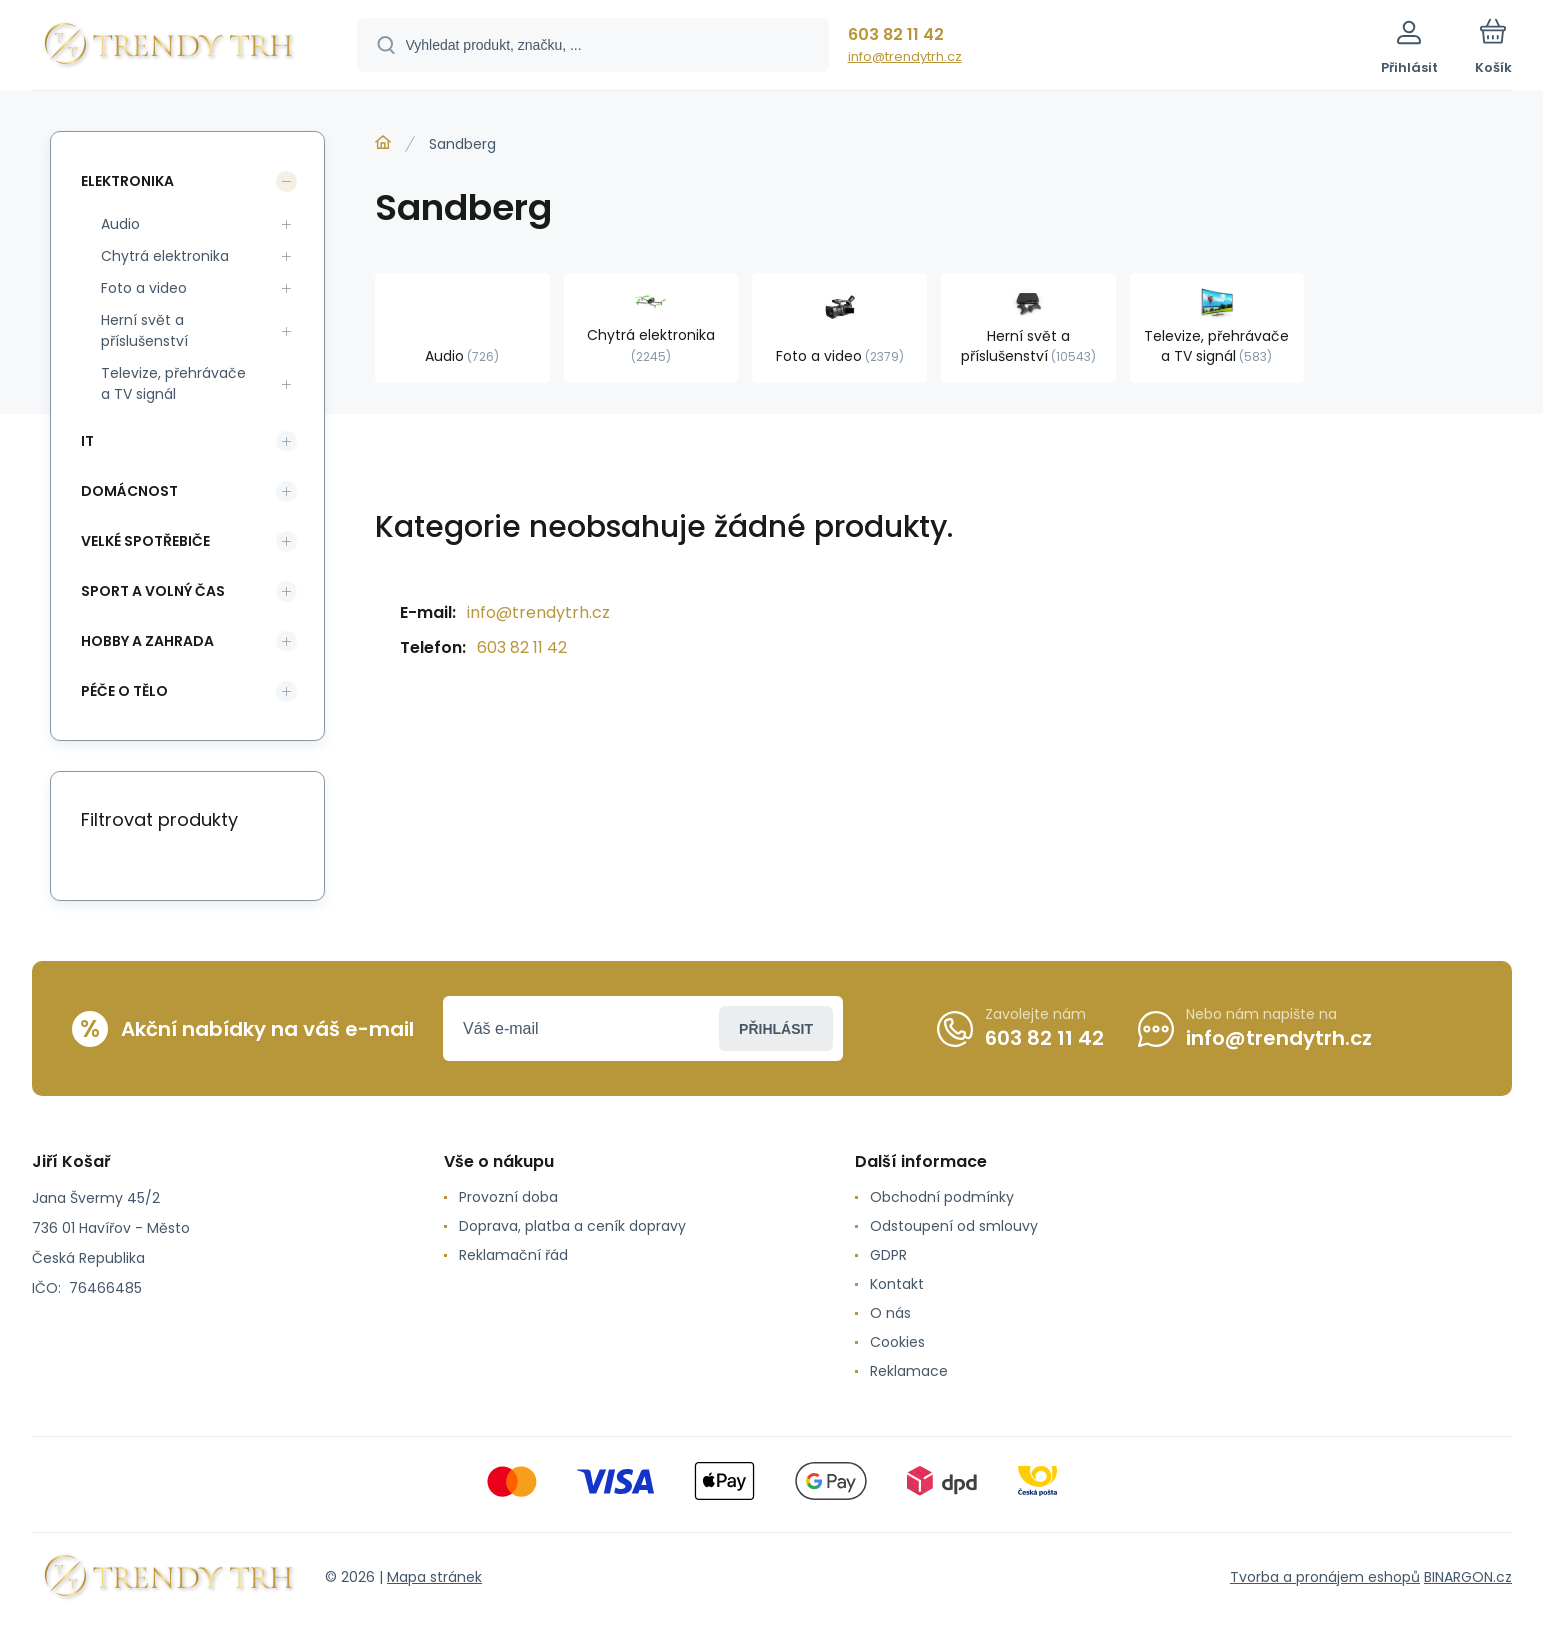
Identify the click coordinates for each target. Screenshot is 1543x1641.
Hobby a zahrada (147, 641)
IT (87, 441)
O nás (890, 1313)
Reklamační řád (512, 1255)
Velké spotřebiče (145, 541)
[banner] (169, 48)
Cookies (897, 1342)
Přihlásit (776, 1029)
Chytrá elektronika (165, 256)
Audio (120, 224)
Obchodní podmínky (942, 1197)
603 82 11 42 (896, 34)
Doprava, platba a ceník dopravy (571, 1226)
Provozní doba (507, 1197)
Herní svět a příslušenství (144, 330)
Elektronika (127, 181)
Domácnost (129, 491)
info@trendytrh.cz (905, 56)
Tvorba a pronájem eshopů (1325, 1577)
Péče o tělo (124, 691)
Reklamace (909, 1371)
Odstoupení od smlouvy (954, 1226)
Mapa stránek (434, 1577)
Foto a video (144, 288)
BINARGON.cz (1468, 1577)
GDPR (888, 1255)
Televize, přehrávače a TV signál (173, 383)
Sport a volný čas (153, 591)
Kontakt (897, 1284)
